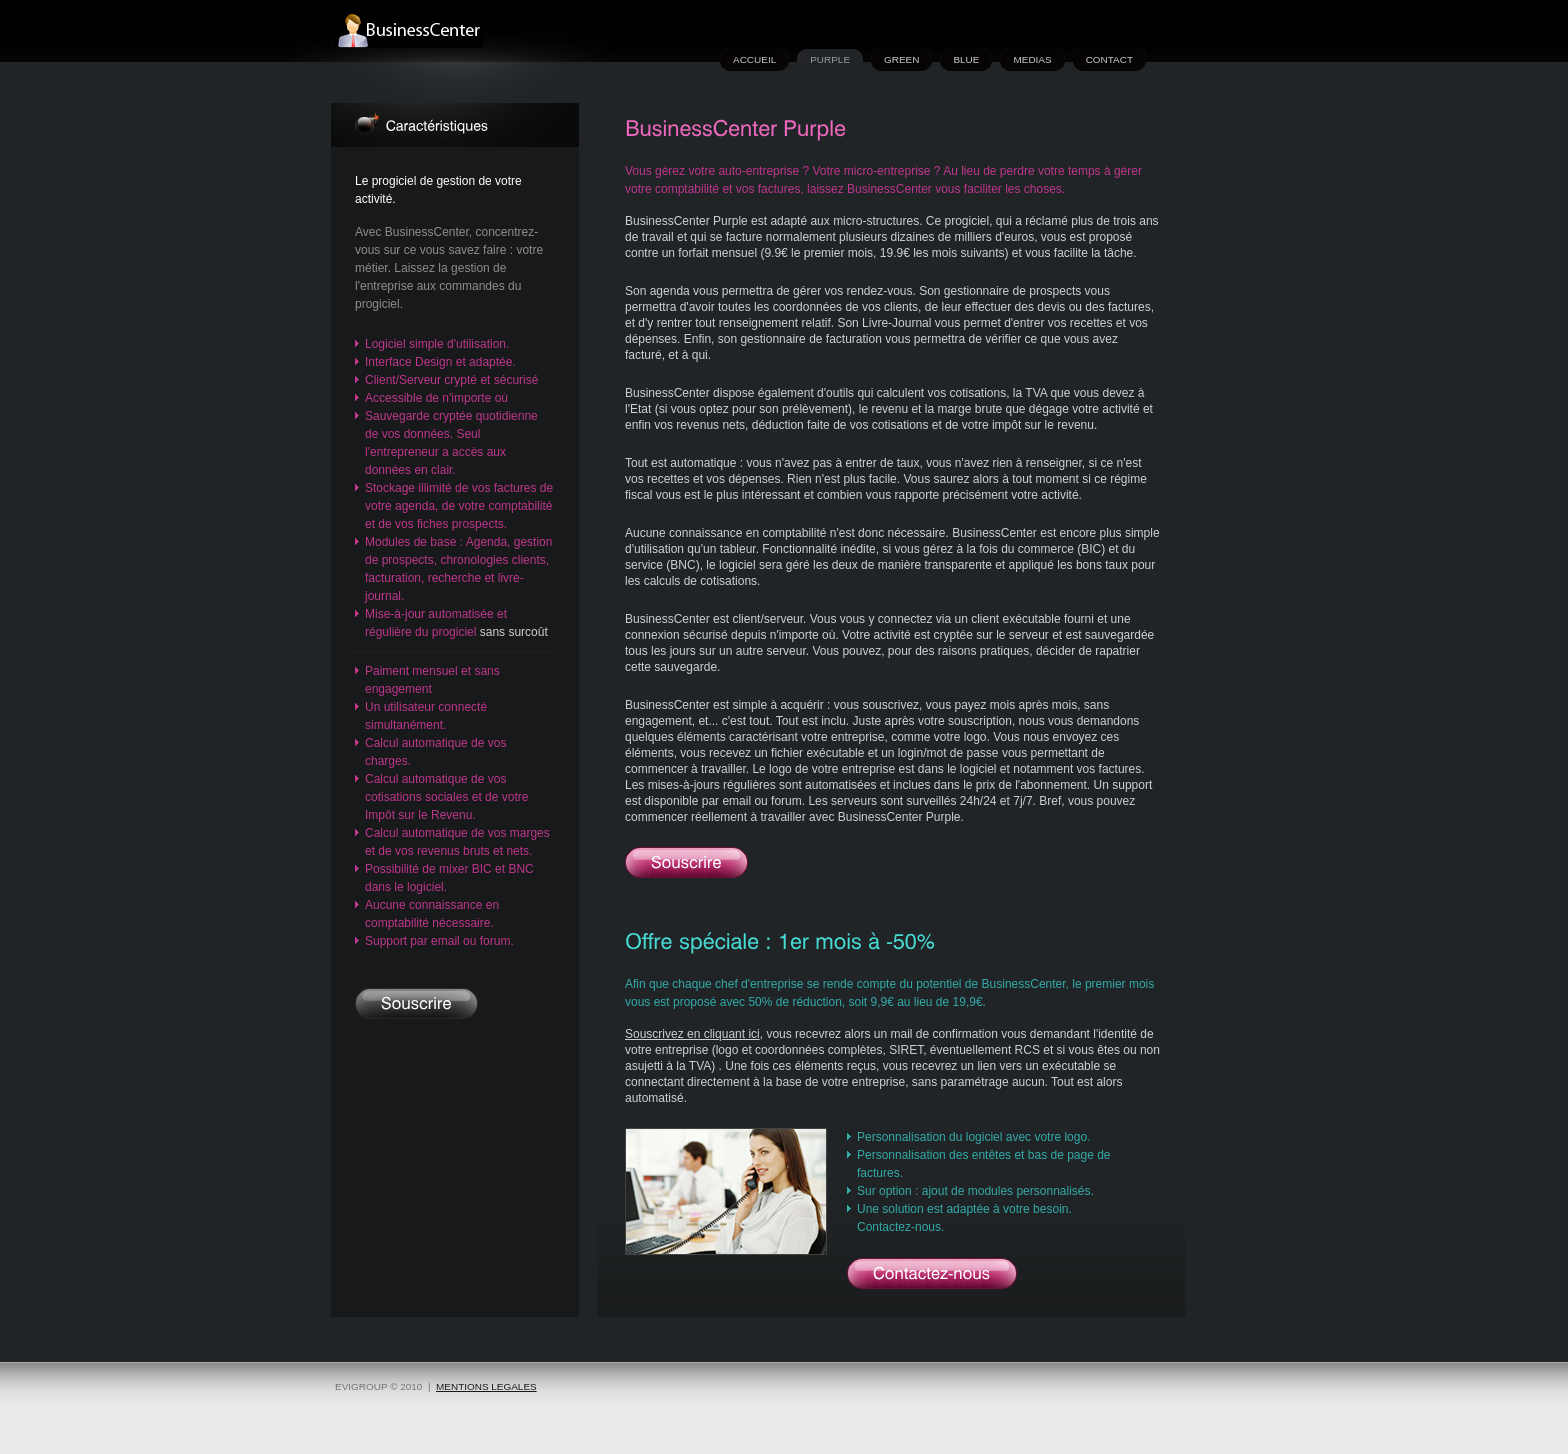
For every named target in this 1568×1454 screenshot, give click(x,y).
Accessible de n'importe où (436, 398)
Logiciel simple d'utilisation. (437, 344)
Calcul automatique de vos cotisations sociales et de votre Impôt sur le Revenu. (446, 797)
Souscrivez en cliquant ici (692, 1034)
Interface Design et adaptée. (440, 362)
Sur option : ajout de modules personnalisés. (975, 1191)
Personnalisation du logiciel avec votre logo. (973, 1137)
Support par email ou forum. (439, 941)
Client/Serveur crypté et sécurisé (451, 380)
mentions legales (486, 1386)
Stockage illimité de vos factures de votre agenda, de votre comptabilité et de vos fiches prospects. (459, 506)
